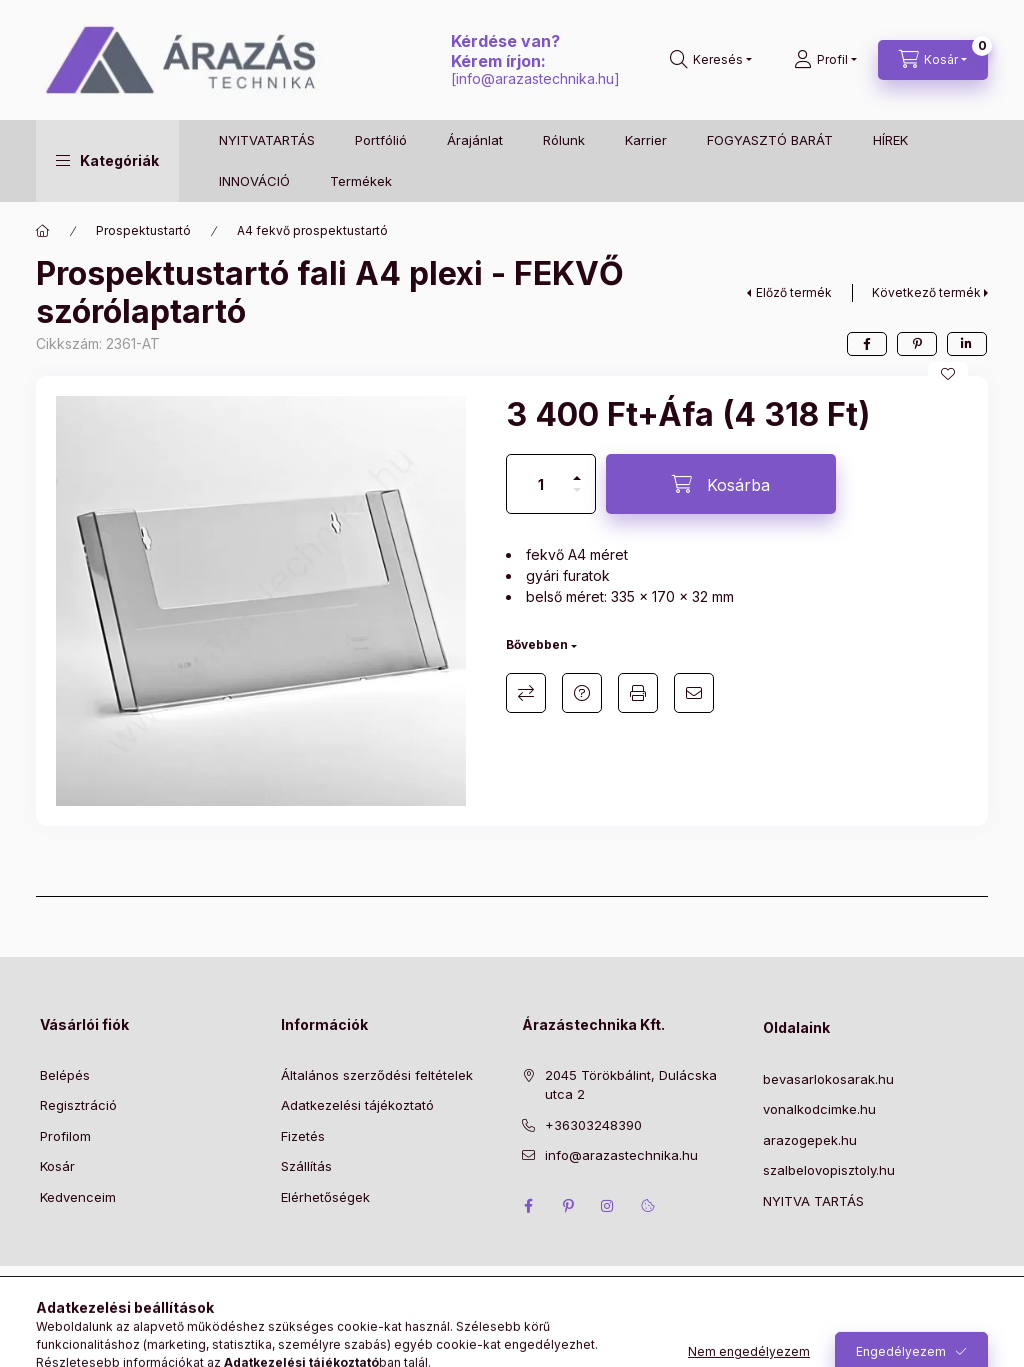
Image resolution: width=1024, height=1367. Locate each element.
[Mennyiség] (541, 484)
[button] (107, 161)
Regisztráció (78, 1105)
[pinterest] (917, 344)
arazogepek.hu (810, 1140)
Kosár (57, 1166)
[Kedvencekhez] (948, 374)
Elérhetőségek (325, 1197)
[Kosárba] (721, 484)
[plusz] (577, 469)
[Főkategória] (43, 231)
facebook (528, 1206)
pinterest (568, 1206)
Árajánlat (475, 140)
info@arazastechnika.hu (535, 78)
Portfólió (381, 140)
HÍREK (890, 140)
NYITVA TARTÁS (813, 1201)
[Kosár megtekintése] (933, 60)
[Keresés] (711, 60)
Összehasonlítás (526, 693)
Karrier (646, 140)
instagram (608, 1206)
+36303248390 (593, 1125)
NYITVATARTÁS (267, 140)
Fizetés (303, 1136)
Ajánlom (694, 693)
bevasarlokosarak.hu (828, 1079)
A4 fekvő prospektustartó (312, 230)
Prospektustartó (143, 230)
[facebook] (867, 344)
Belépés (65, 1075)
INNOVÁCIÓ (254, 181)
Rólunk (564, 140)
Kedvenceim (78, 1197)
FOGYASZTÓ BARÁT (770, 140)
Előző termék (794, 292)
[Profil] (825, 60)
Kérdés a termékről (582, 693)
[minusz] (577, 498)
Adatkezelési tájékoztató (357, 1105)
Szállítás (306, 1166)
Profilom (65, 1136)
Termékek (361, 181)
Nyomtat (638, 693)
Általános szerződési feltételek (377, 1075)
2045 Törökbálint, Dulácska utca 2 (631, 1085)
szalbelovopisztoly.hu (829, 1170)
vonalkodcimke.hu (819, 1109)
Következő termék (926, 292)
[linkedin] (967, 344)
